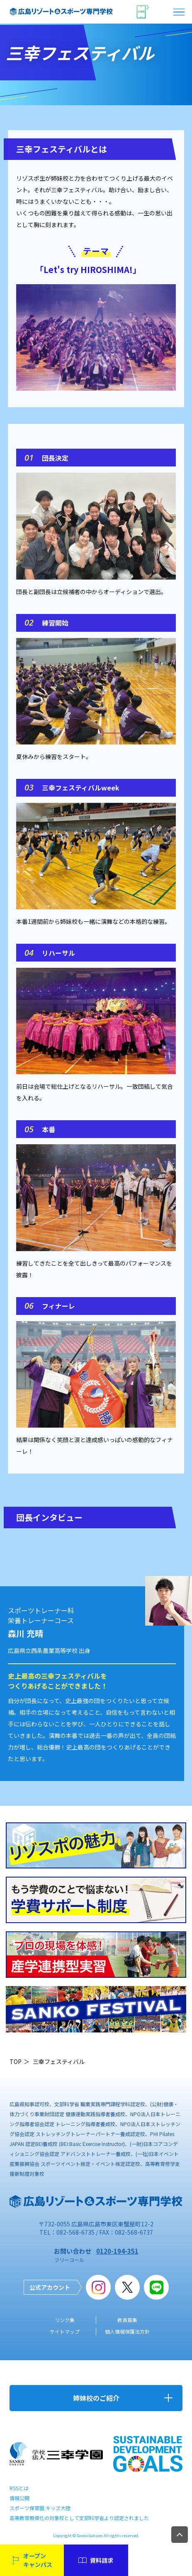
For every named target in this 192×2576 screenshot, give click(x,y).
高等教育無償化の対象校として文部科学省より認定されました (79, 2517)
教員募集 (127, 2319)
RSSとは (19, 2487)
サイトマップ (65, 2331)
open (179, 12)
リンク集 (65, 2319)
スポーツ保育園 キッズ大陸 (40, 2507)
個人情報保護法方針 (127, 2331)
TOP (16, 2061)
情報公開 (19, 2497)
